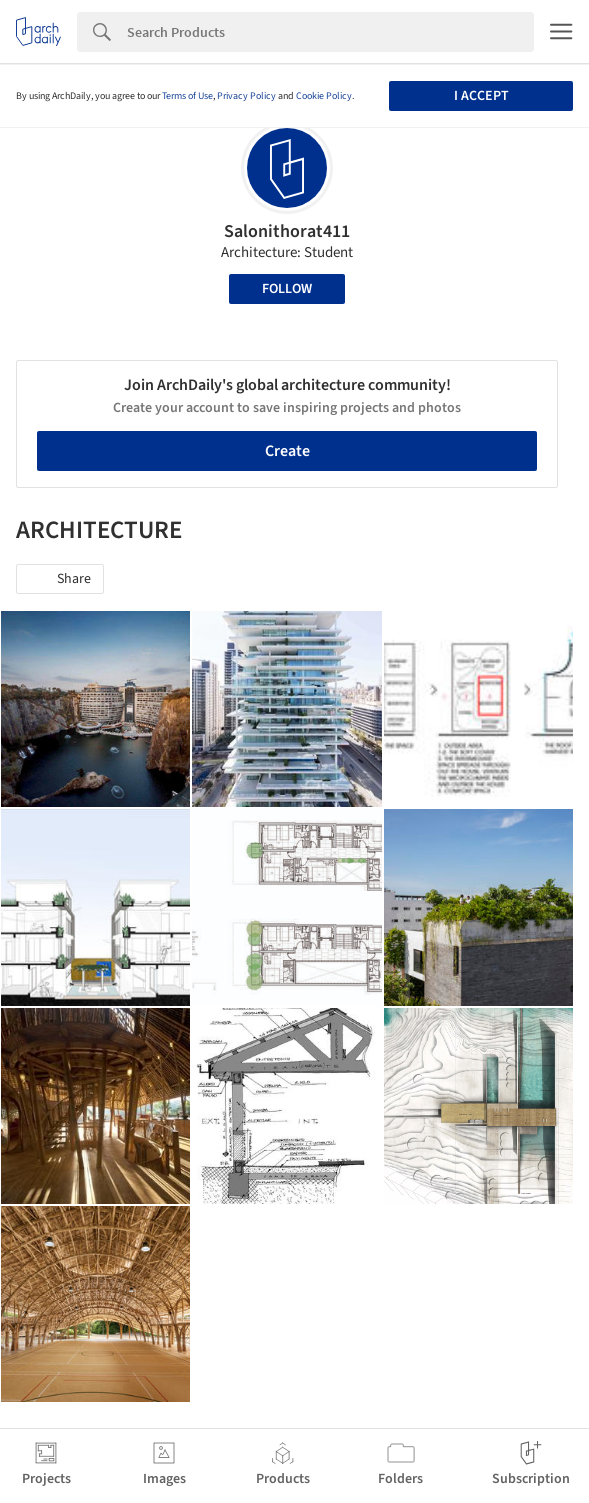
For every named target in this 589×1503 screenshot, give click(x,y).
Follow (287, 289)
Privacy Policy (246, 96)
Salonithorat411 (287, 231)
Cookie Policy (324, 96)
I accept (481, 96)
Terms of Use (187, 96)
